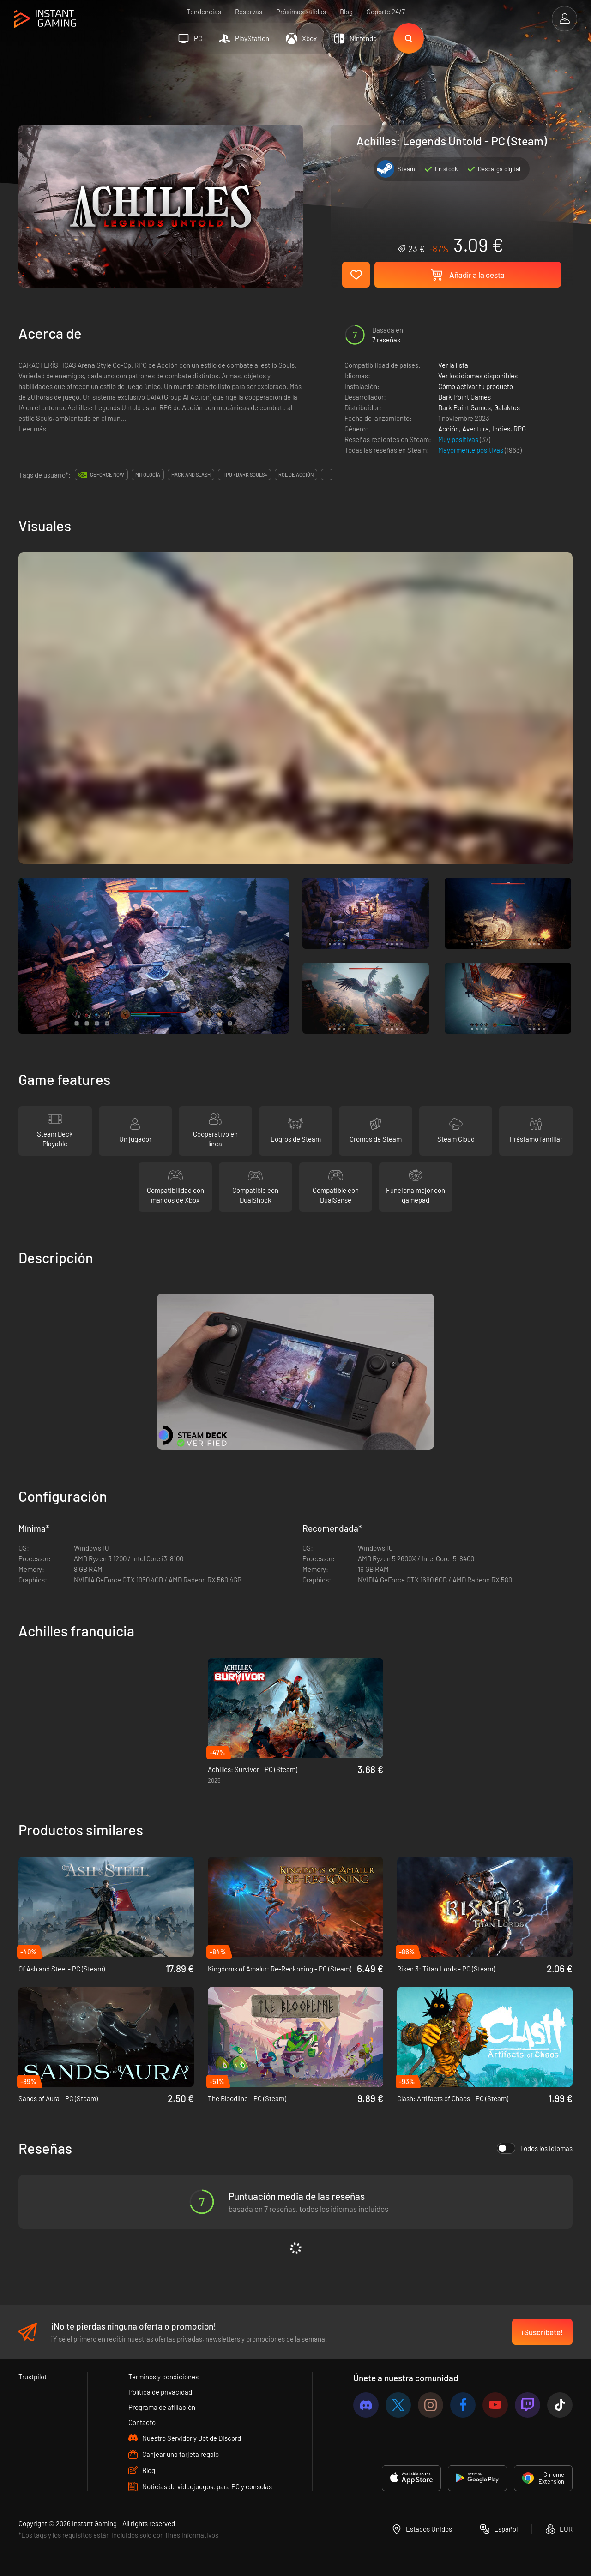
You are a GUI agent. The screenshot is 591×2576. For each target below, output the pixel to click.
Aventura (475, 429)
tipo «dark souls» (244, 475)
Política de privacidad (160, 2392)
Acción (448, 429)
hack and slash (191, 475)
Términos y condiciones (163, 2376)
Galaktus (507, 407)
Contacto (142, 2422)
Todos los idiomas (535, 2148)
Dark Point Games (464, 397)
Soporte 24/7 (386, 11)
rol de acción (296, 475)
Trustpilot (32, 2376)
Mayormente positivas (471, 450)
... (327, 475)
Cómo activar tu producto (475, 386)
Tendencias (204, 11)
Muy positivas (459, 439)
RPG (519, 429)
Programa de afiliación (161, 2407)
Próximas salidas (301, 11)
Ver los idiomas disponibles (478, 375)
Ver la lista (453, 365)
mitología (147, 475)
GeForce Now (107, 475)
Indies (501, 429)
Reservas (248, 11)
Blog (346, 11)
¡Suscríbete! (542, 2331)
